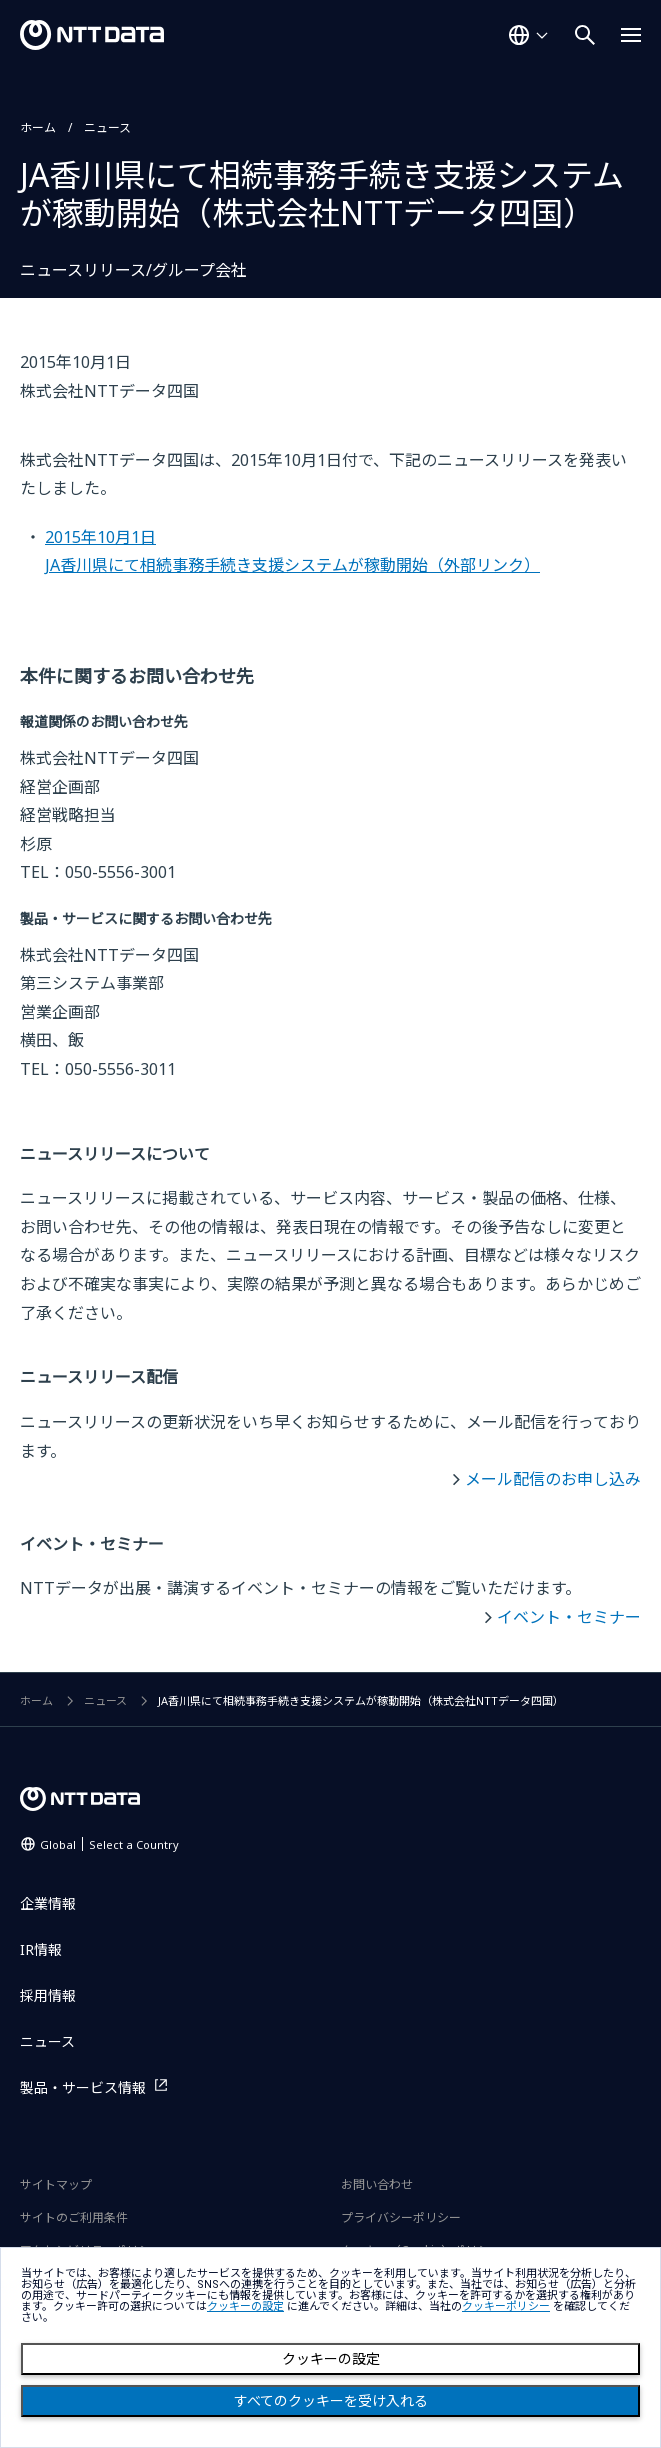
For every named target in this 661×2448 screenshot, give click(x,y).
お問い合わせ (377, 2184)
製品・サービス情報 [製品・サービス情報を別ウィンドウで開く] (83, 2087)
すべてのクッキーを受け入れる (331, 2401)
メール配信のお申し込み (553, 1479)
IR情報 (41, 1949)
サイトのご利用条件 (74, 2217)
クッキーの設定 (331, 2359)
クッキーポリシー (506, 2306)
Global (109, 1844)
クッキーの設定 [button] (245, 2306)
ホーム (38, 127)
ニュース (107, 127)
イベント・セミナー (569, 1617)
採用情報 (48, 1995)
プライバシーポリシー (401, 2217)
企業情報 (48, 1903)
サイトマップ (56, 2184)
